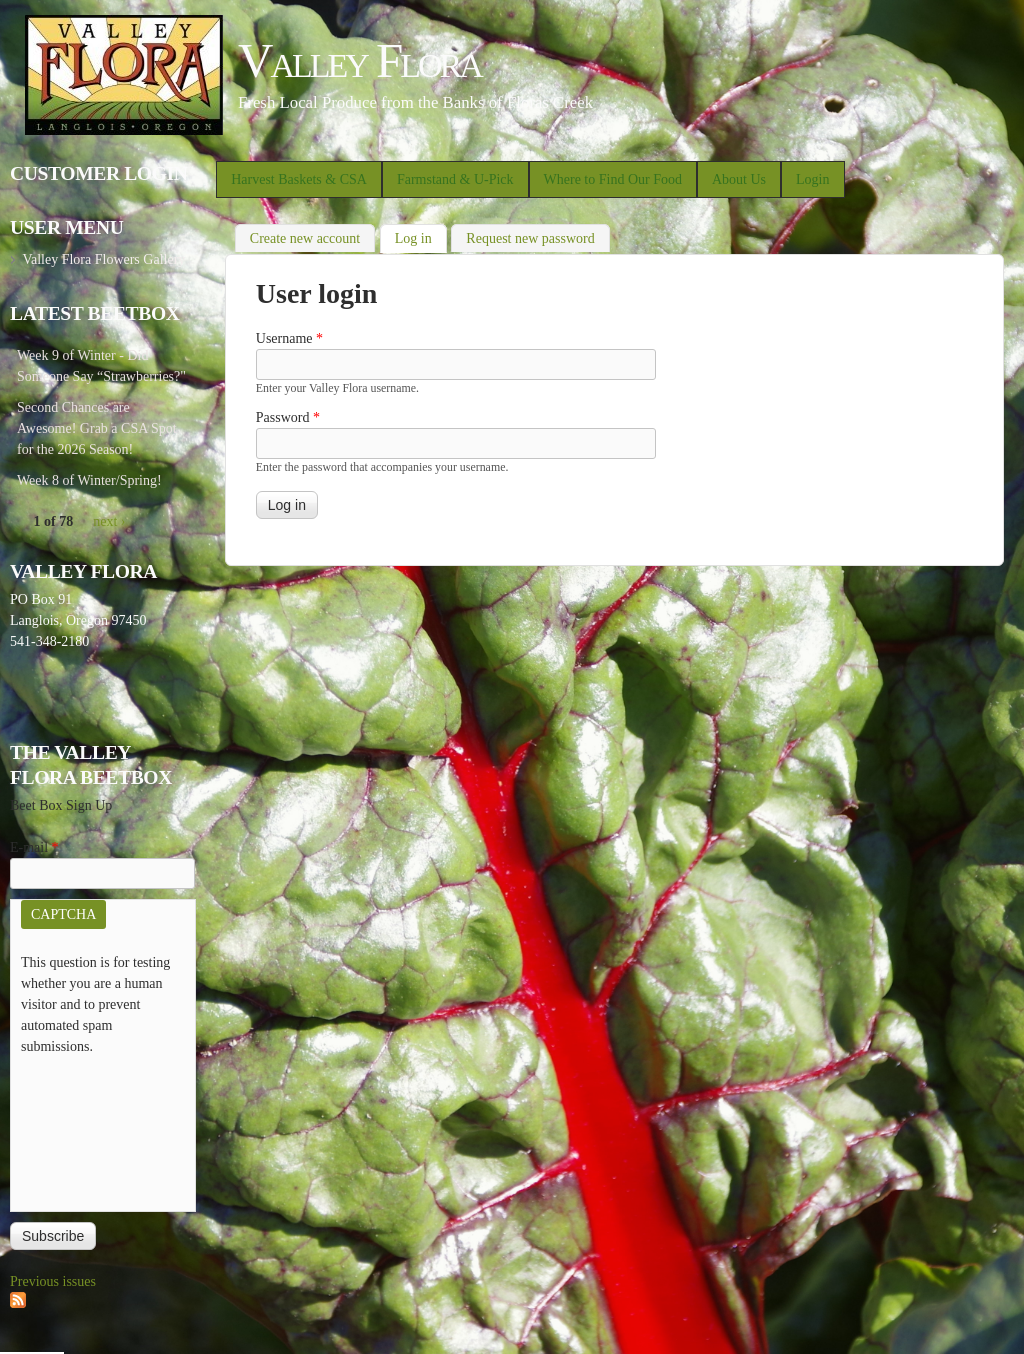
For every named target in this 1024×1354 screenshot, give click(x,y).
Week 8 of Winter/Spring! (89, 480)
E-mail (34, 847)
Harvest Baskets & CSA (299, 179)
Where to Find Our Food (613, 179)
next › (109, 521)
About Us (739, 179)
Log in (421, 236)
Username (289, 338)
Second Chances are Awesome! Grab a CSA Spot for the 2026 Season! (97, 428)
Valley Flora (359, 60)
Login (812, 179)
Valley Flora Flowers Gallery (103, 259)
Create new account (305, 238)
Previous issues (53, 1281)
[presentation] (103, 1129)
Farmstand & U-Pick (455, 179)
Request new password (530, 238)
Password (288, 417)
